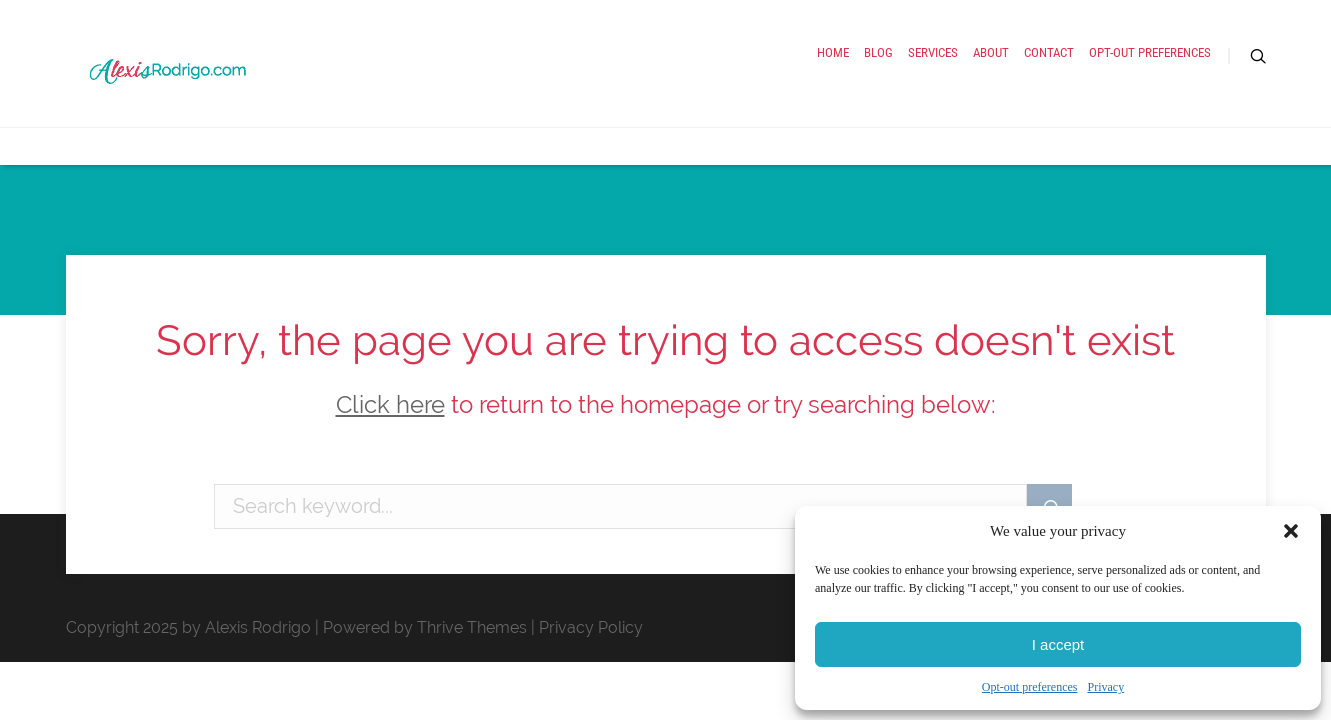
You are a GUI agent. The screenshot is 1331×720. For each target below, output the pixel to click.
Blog (684, 87)
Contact (961, 87)
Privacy (1105, 687)
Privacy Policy (591, 627)
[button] (1291, 531)
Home (607, 87)
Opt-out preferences (1030, 687)
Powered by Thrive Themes (425, 627)
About (867, 87)
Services (773, 87)
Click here (390, 405)
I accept (1058, 644)
